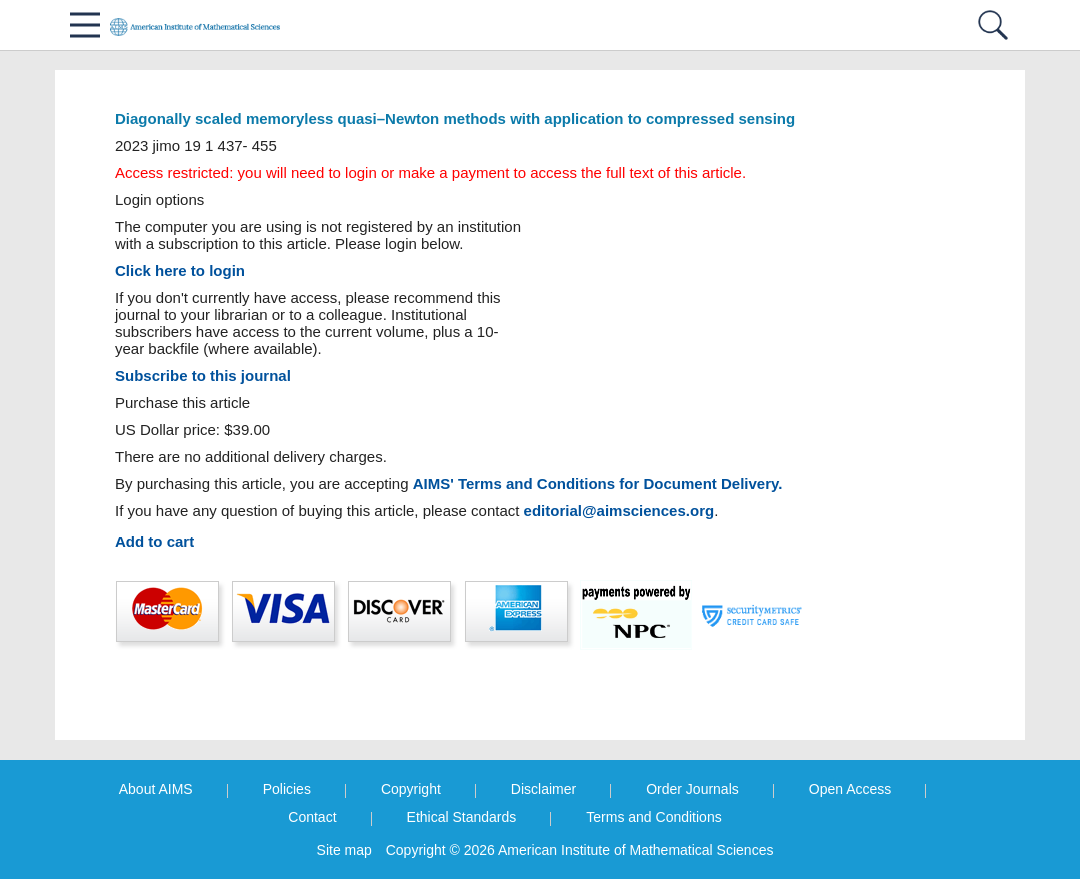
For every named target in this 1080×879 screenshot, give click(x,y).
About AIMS (156, 789)
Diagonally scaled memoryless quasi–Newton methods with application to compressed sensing (455, 118)
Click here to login (180, 270)
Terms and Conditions (653, 817)
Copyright (411, 789)
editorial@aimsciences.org (619, 510)
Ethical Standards (462, 817)
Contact (312, 817)
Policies (287, 789)
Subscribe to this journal (203, 375)
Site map (344, 850)
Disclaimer (543, 789)
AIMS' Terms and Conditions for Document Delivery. (598, 483)
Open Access (850, 789)
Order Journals (692, 789)
